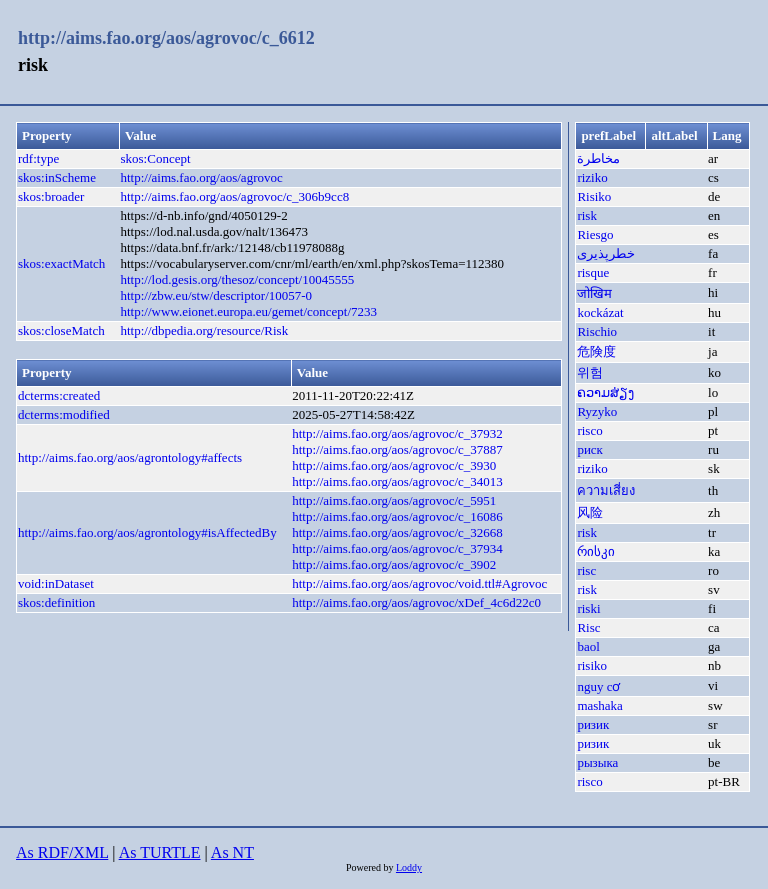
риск (590, 449)
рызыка (597, 762)
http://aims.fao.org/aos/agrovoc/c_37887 (397, 449)
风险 (590, 512)
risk (587, 215)
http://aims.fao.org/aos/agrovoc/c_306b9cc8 (235, 196)
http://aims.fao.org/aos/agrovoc (202, 177)
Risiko (594, 196)
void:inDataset (56, 583)
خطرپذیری (606, 253)
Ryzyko (597, 411)
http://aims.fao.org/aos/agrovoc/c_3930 (394, 465)
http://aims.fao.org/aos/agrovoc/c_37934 (397, 548)
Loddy (409, 867)
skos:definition (56, 602)
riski (588, 608)
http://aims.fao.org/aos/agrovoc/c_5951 (394, 500)
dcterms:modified (64, 414)
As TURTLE (160, 852)
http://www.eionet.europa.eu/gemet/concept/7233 (249, 311)
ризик (593, 724)
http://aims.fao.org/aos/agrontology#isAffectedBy (147, 532)
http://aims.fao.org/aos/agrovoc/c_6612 (166, 38)
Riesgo (595, 234)
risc (586, 570)
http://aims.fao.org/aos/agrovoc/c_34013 (397, 481)
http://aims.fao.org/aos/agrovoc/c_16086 (397, 516)
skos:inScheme (57, 177)
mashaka (599, 705)
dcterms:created (59, 395)
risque (593, 272)
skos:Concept (156, 158)
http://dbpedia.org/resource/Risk (205, 330)
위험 (590, 372)
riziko (592, 177)
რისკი (596, 551)
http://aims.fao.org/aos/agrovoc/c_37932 (397, 433)
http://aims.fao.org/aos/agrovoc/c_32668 (397, 532)
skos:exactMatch (61, 263)
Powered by (371, 867)
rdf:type (38, 158)
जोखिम (594, 293)
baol (588, 646)
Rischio (597, 331)
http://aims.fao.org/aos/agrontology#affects (130, 457)
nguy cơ (598, 686)
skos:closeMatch (61, 330)
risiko (592, 665)
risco (589, 430)
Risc (588, 627)
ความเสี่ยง (606, 490)
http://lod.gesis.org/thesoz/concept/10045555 (238, 279)
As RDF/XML (62, 852)
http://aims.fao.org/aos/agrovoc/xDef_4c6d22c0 (416, 602)
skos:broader (51, 196)
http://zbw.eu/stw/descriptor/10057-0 (217, 295)
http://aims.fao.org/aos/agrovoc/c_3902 (394, 564)
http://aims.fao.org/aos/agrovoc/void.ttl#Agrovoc (419, 583)
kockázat (600, 312)
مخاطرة (598, 158)
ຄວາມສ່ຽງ (605, 392)
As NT (232, 852)
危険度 (596, 351)
